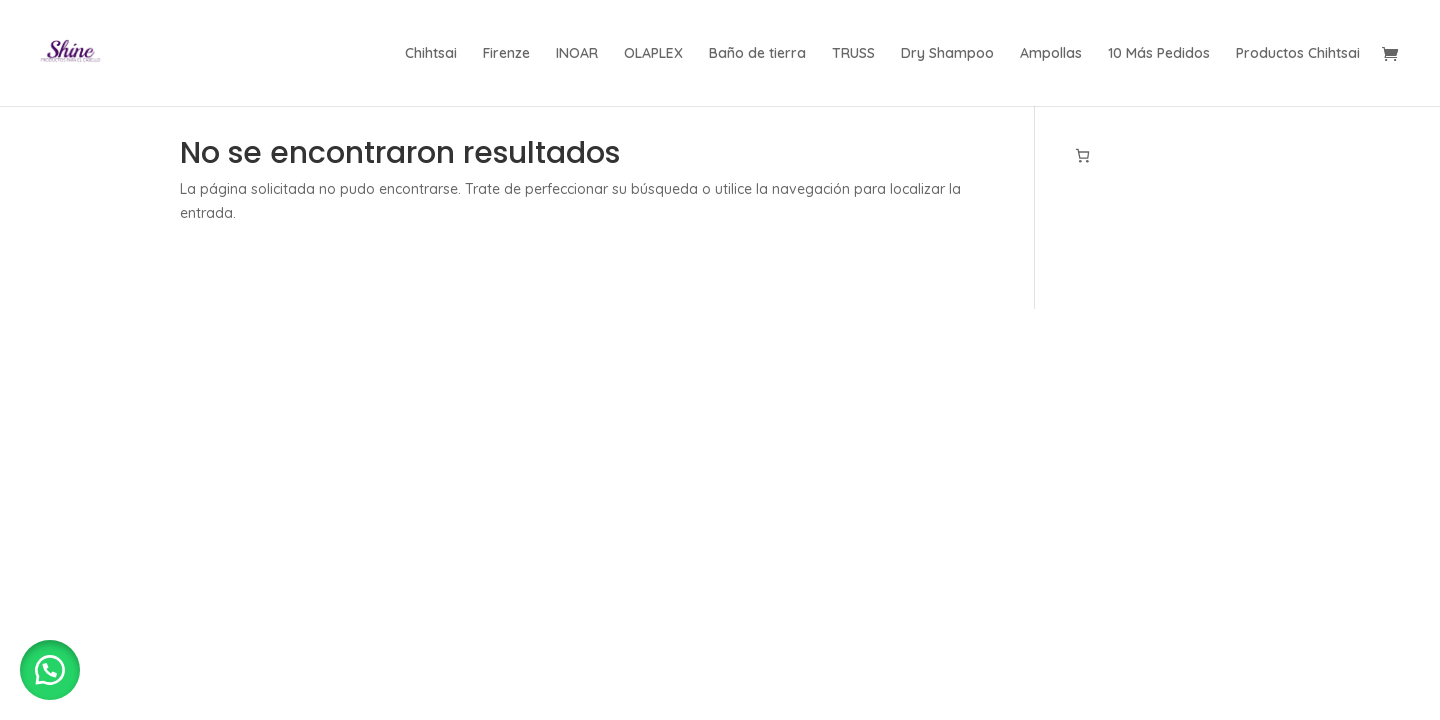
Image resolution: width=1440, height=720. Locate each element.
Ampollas (1051, 54)
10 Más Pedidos (1159, 54)
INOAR (577, 54)
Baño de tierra (757, 54)
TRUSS (853, 54)
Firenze (506, 54)
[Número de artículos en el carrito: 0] (1082, 155)
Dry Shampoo (947, 54)
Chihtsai (431, 54)
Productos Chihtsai (1298, 54)
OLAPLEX (653, 54)
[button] (50, 670)
